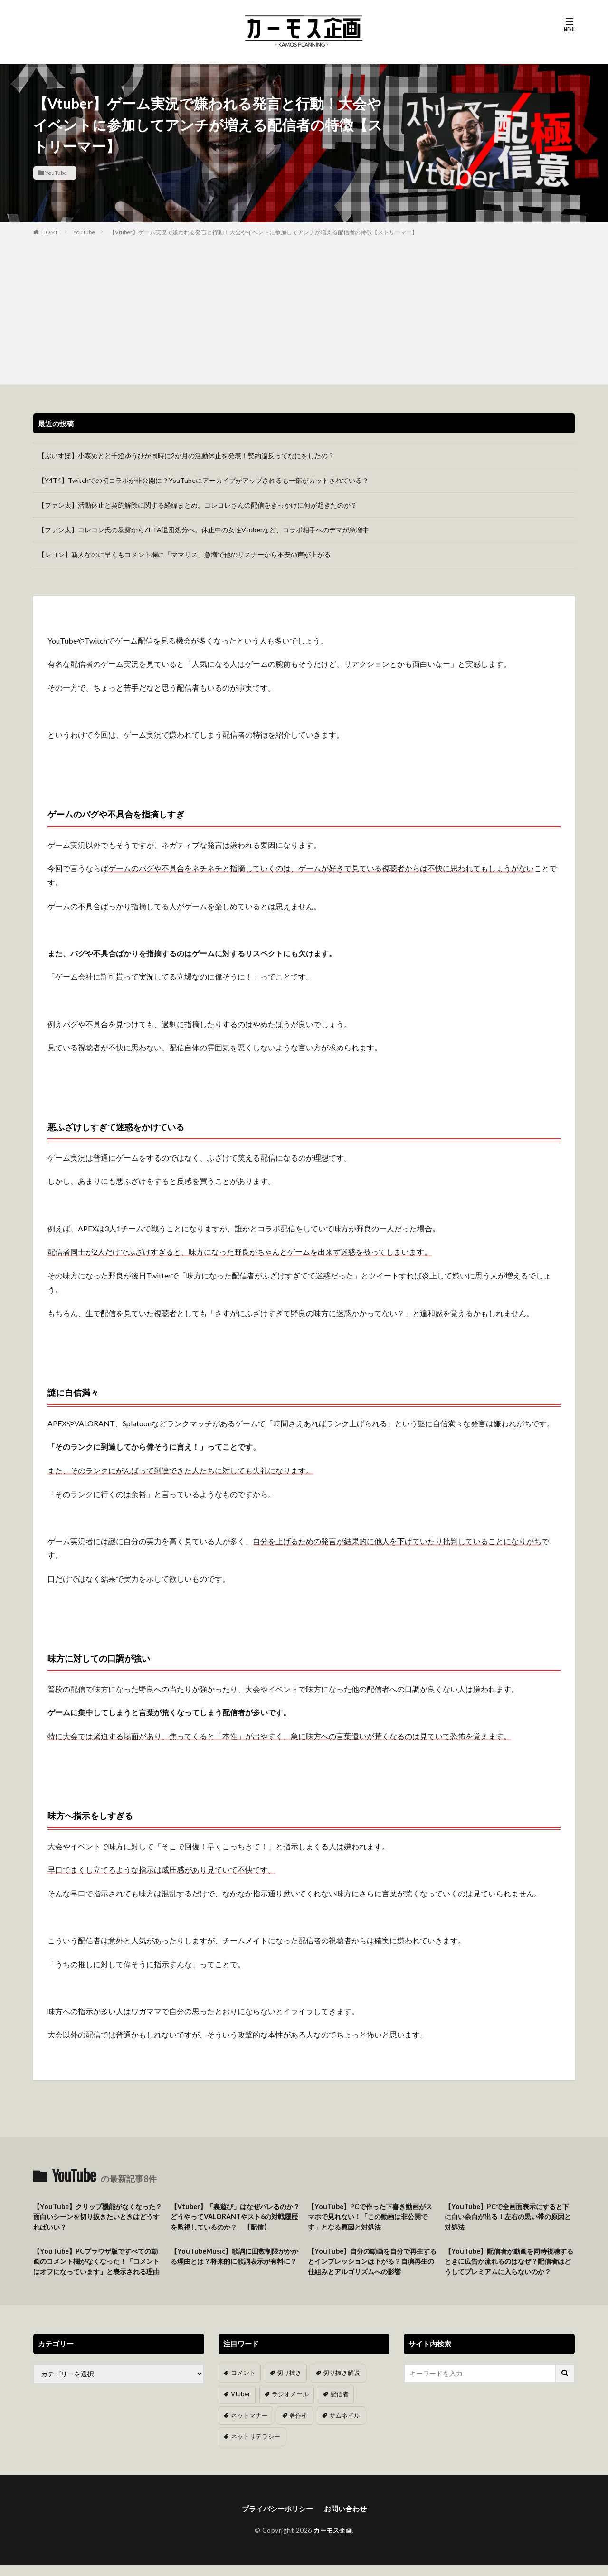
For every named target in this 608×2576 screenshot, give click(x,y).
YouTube (56, 172)
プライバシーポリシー (276, 2519)
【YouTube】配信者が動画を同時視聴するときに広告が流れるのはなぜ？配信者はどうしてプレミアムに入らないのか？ (509, 2269)
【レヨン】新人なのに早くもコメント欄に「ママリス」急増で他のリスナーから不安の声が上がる (184, 554)
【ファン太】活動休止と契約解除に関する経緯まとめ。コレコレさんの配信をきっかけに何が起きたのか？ (197, 505)
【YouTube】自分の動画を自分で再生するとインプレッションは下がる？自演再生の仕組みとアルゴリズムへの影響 (372, 2263)
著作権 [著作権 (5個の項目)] (295, 2427)
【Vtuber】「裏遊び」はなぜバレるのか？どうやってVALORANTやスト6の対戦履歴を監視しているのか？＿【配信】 (235, 2217)
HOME (50, 232)
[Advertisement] (304, 308)
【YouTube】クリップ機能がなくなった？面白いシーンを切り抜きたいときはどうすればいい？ (97, 2217)
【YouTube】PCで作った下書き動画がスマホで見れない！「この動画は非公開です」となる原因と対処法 (372, 2217)
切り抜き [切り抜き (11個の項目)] (286, 2386)
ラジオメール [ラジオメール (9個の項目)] (287, 2406)
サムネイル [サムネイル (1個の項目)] (339, 2427)
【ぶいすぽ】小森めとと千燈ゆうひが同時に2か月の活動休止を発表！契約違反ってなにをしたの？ (186, 456)
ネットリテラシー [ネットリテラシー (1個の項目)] (253, 2447)
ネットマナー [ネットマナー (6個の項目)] (248, 2427)
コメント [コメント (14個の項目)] (242, 2386)
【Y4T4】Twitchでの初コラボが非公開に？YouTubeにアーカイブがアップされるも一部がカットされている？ (203, 480)
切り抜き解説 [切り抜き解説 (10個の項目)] (336, 2386)
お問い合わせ (347, 2519)
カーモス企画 (332, 2541)
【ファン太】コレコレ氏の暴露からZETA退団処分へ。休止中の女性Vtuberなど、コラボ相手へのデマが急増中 (203, 530)
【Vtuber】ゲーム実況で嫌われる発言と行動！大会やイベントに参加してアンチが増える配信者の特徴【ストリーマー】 (263, 232)
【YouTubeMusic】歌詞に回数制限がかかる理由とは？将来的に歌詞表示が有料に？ (235, 2263)
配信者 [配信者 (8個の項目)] (333, 2406)
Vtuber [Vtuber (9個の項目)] (239, 2406)
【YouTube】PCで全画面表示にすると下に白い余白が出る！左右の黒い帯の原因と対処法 (509, 2217)
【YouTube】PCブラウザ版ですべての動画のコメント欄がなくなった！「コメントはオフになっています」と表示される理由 (97, 2269)
